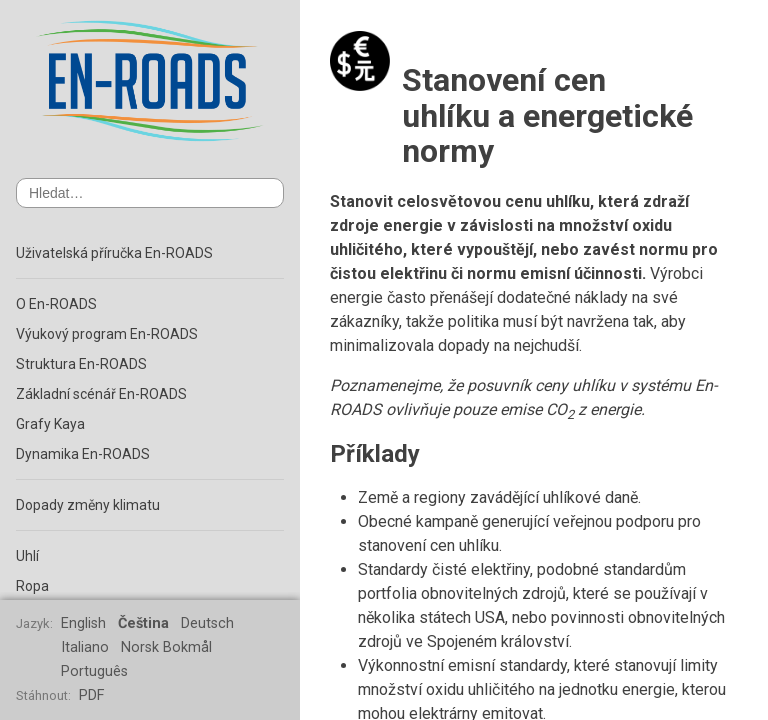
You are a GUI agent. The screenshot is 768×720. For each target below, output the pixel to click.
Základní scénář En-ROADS (101, 394)
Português (94, 671)
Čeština (143, 623)
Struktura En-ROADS (81, 364)
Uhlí (27, 556)
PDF (91, 695)
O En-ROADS (56, 304)
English (83, 623)
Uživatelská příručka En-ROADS (114, 253)
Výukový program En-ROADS (107, 334)
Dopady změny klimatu (88, 505)
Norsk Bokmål (166, 647)
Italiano (85, 647)
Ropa (32, 586)
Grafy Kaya (50, 424)
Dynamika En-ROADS (83, 454)
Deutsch (207, 623)
